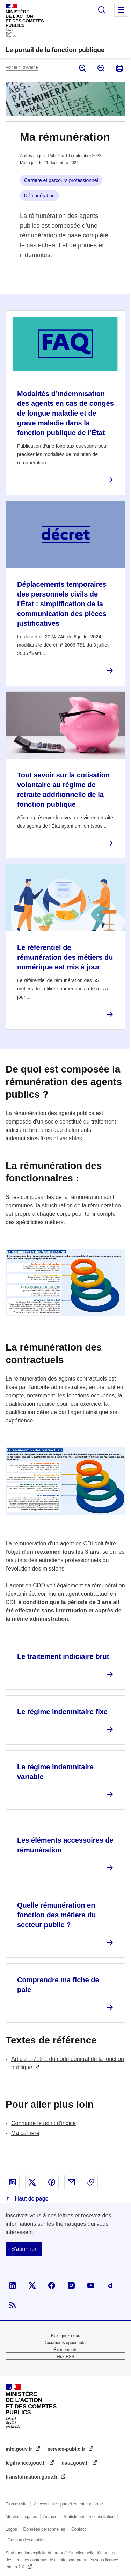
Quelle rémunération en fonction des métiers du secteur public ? (56, 1915)
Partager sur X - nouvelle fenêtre (32, 2182)
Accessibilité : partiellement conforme (68, 2504)
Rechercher (102, 10)
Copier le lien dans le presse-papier (91, 2182)
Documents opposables (65, 2342)
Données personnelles (44, 2529)
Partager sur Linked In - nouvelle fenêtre (13, 2182)
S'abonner (23, 2249)
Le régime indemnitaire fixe (62, 1711)
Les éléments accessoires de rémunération (65, 1845)
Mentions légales (21, 2516)
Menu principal (121, 10)
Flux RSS (65, 2356)
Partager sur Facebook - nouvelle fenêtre (52, 2182)
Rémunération (39, 195)
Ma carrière (25, 2133)
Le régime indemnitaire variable (55, 1771)
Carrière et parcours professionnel (61, 180)
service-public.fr (67, 2449)
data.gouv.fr (75, 2463)
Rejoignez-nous (65, 2335)
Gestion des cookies (26, 2540)
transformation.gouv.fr (32, 2477)
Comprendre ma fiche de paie (58, 1984)
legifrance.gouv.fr (27, 2463)
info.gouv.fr (20, 2449)
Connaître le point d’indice (43, 2123)
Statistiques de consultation (89, 2516)
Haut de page (31, 2199)
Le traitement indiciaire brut (63, 1656)
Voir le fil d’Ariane (22, 67)
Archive (50, 2516)
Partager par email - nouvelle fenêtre (71, 2182)
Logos (11, 2529)
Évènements (65, 2349)
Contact (78, 2529)
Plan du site (17, 2504)
